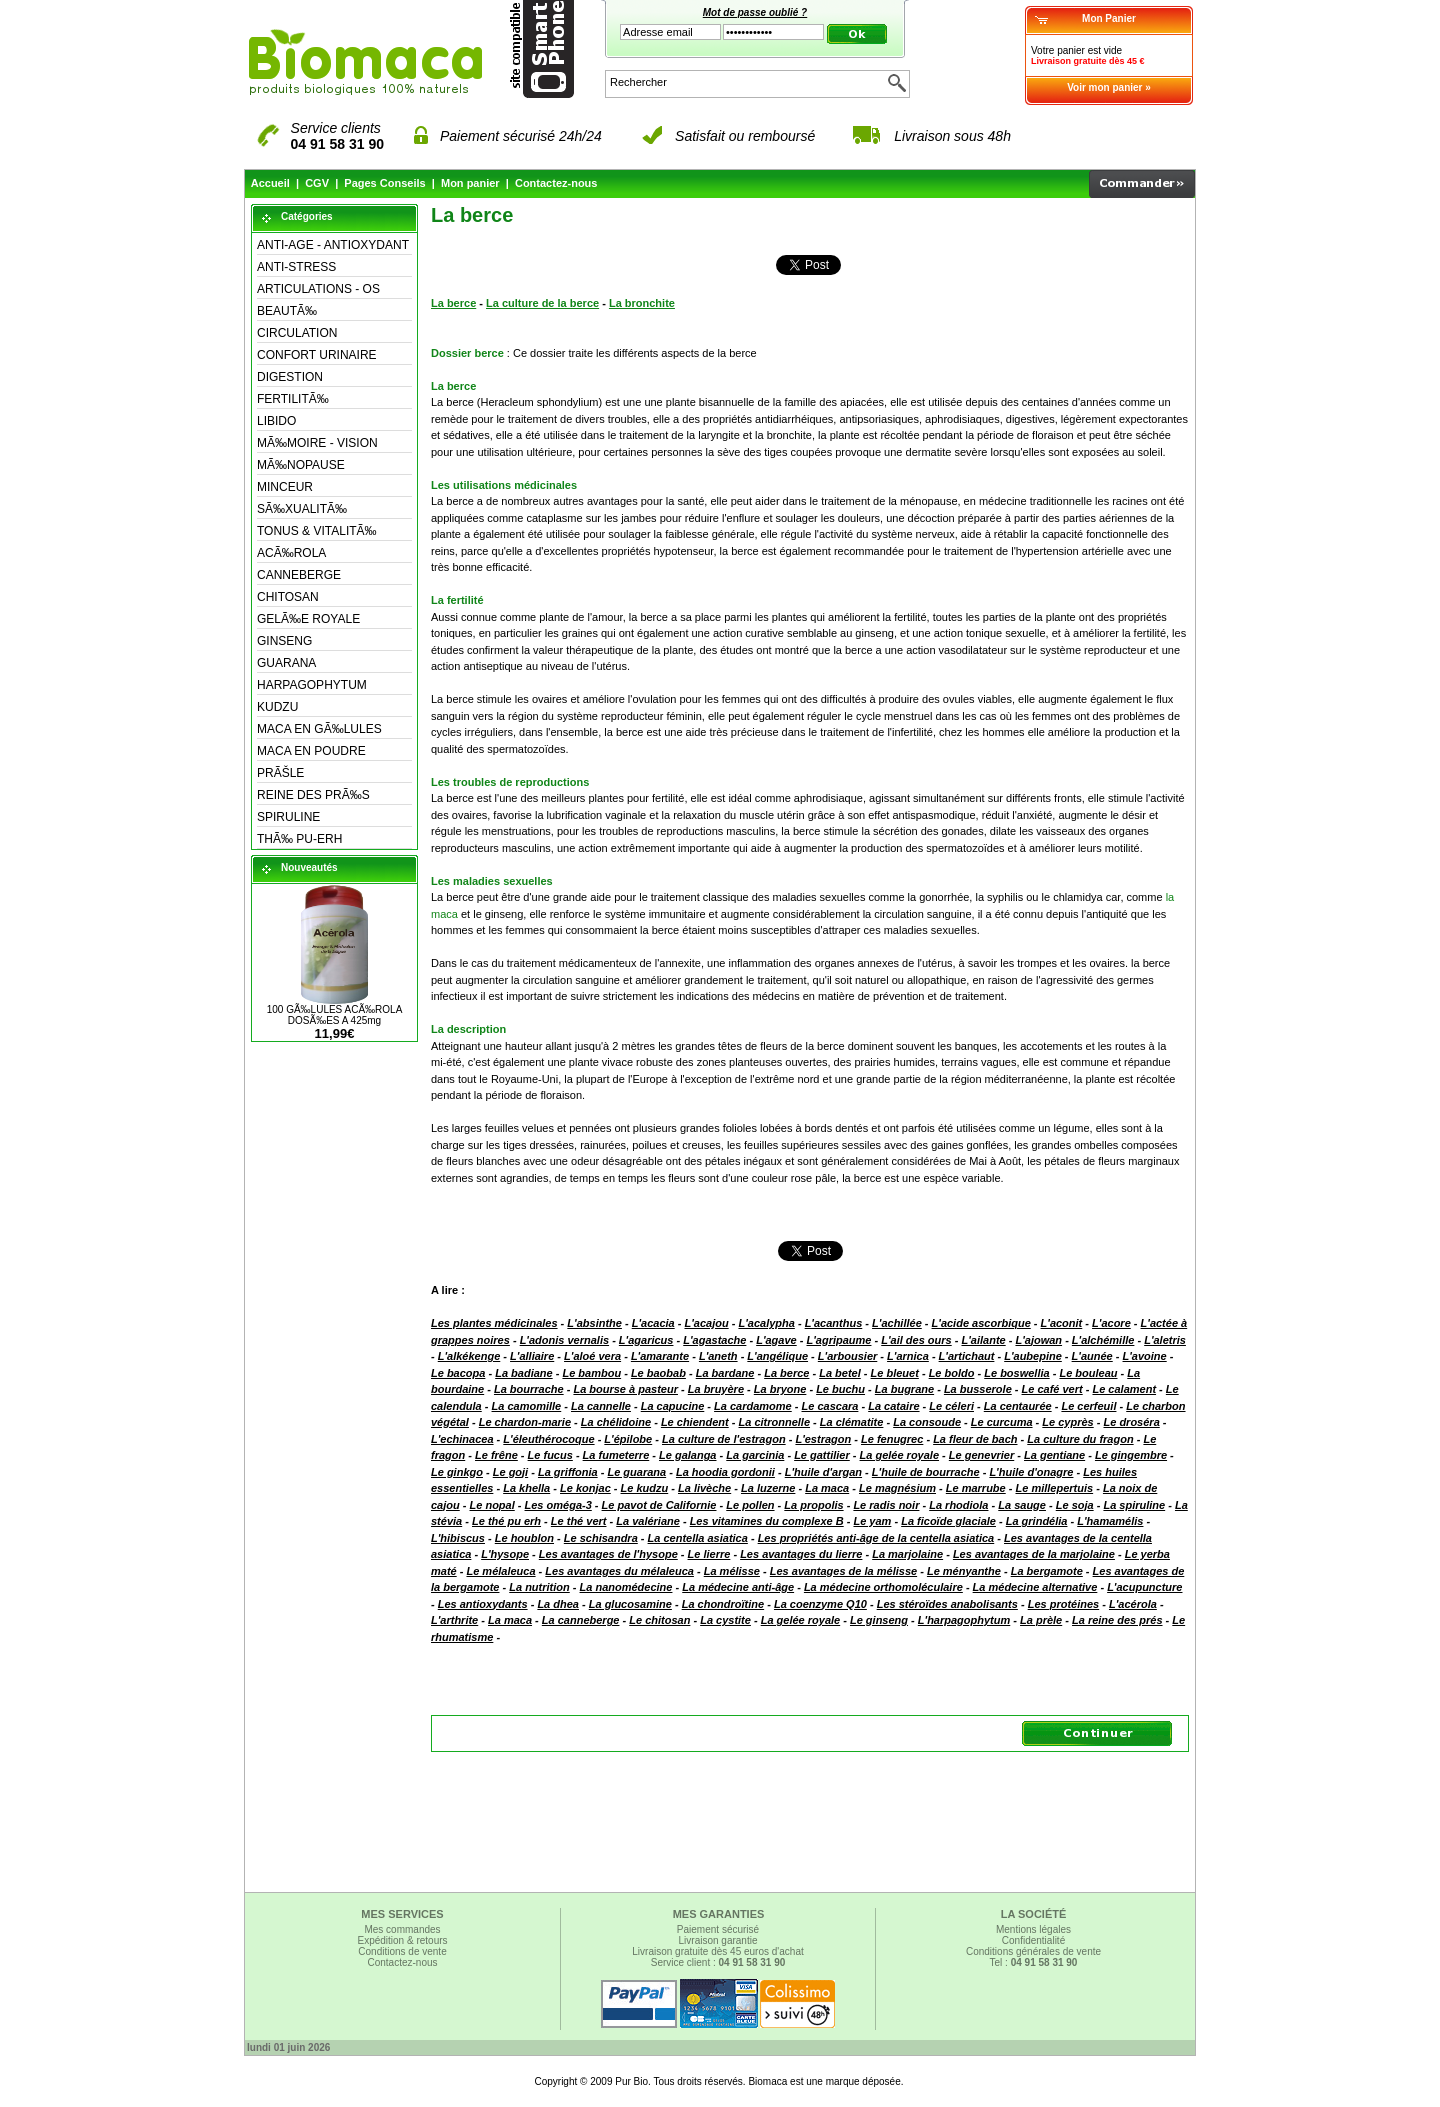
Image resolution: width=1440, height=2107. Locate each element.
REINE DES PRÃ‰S (313, 795)
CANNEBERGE (299, 575)
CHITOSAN (288, 597)
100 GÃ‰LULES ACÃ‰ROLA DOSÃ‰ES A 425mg (335, 1015)
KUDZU (277, 707)
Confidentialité (1033, 1940)
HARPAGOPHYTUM (312, 685)
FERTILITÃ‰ (293, 399)
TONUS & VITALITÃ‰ (317, 531)
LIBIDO (276, 421)
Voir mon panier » (1109, 87)
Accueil (270, 183)
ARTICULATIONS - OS (318, 289)
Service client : (718, 1962)
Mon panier (470, 183)
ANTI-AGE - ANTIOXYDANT (333, 245)
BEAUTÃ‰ (287, 311)
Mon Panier (1109, 18)
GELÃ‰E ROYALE (308, 619)
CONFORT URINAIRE (317, 355)
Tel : (1034, 1962)
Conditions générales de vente (1033, 1951)
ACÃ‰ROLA (291, 553)
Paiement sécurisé (718, 1929)
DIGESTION (290, 377)
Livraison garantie (718, 1940)
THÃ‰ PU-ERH (299, 839)
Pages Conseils (384, 183)
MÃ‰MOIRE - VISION (317, 443)
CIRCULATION (297, 333)
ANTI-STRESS (296, 267)
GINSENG (284, 641)
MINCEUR (285, 487)
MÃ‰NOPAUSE (301, 465)
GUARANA (286, 663)
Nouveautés (309, 867)
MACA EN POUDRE (311, 751)
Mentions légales (1033, 1929)
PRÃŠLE (280, 773)
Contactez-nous (556, 183)
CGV (317, 183)
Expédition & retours (402, 1940)
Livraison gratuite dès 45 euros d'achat (717, 1951)
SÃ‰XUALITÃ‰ (302, 509)
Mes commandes (402, 1929)
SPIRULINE (288, 817)
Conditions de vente (402, 1951)
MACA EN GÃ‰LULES (319, 729)
